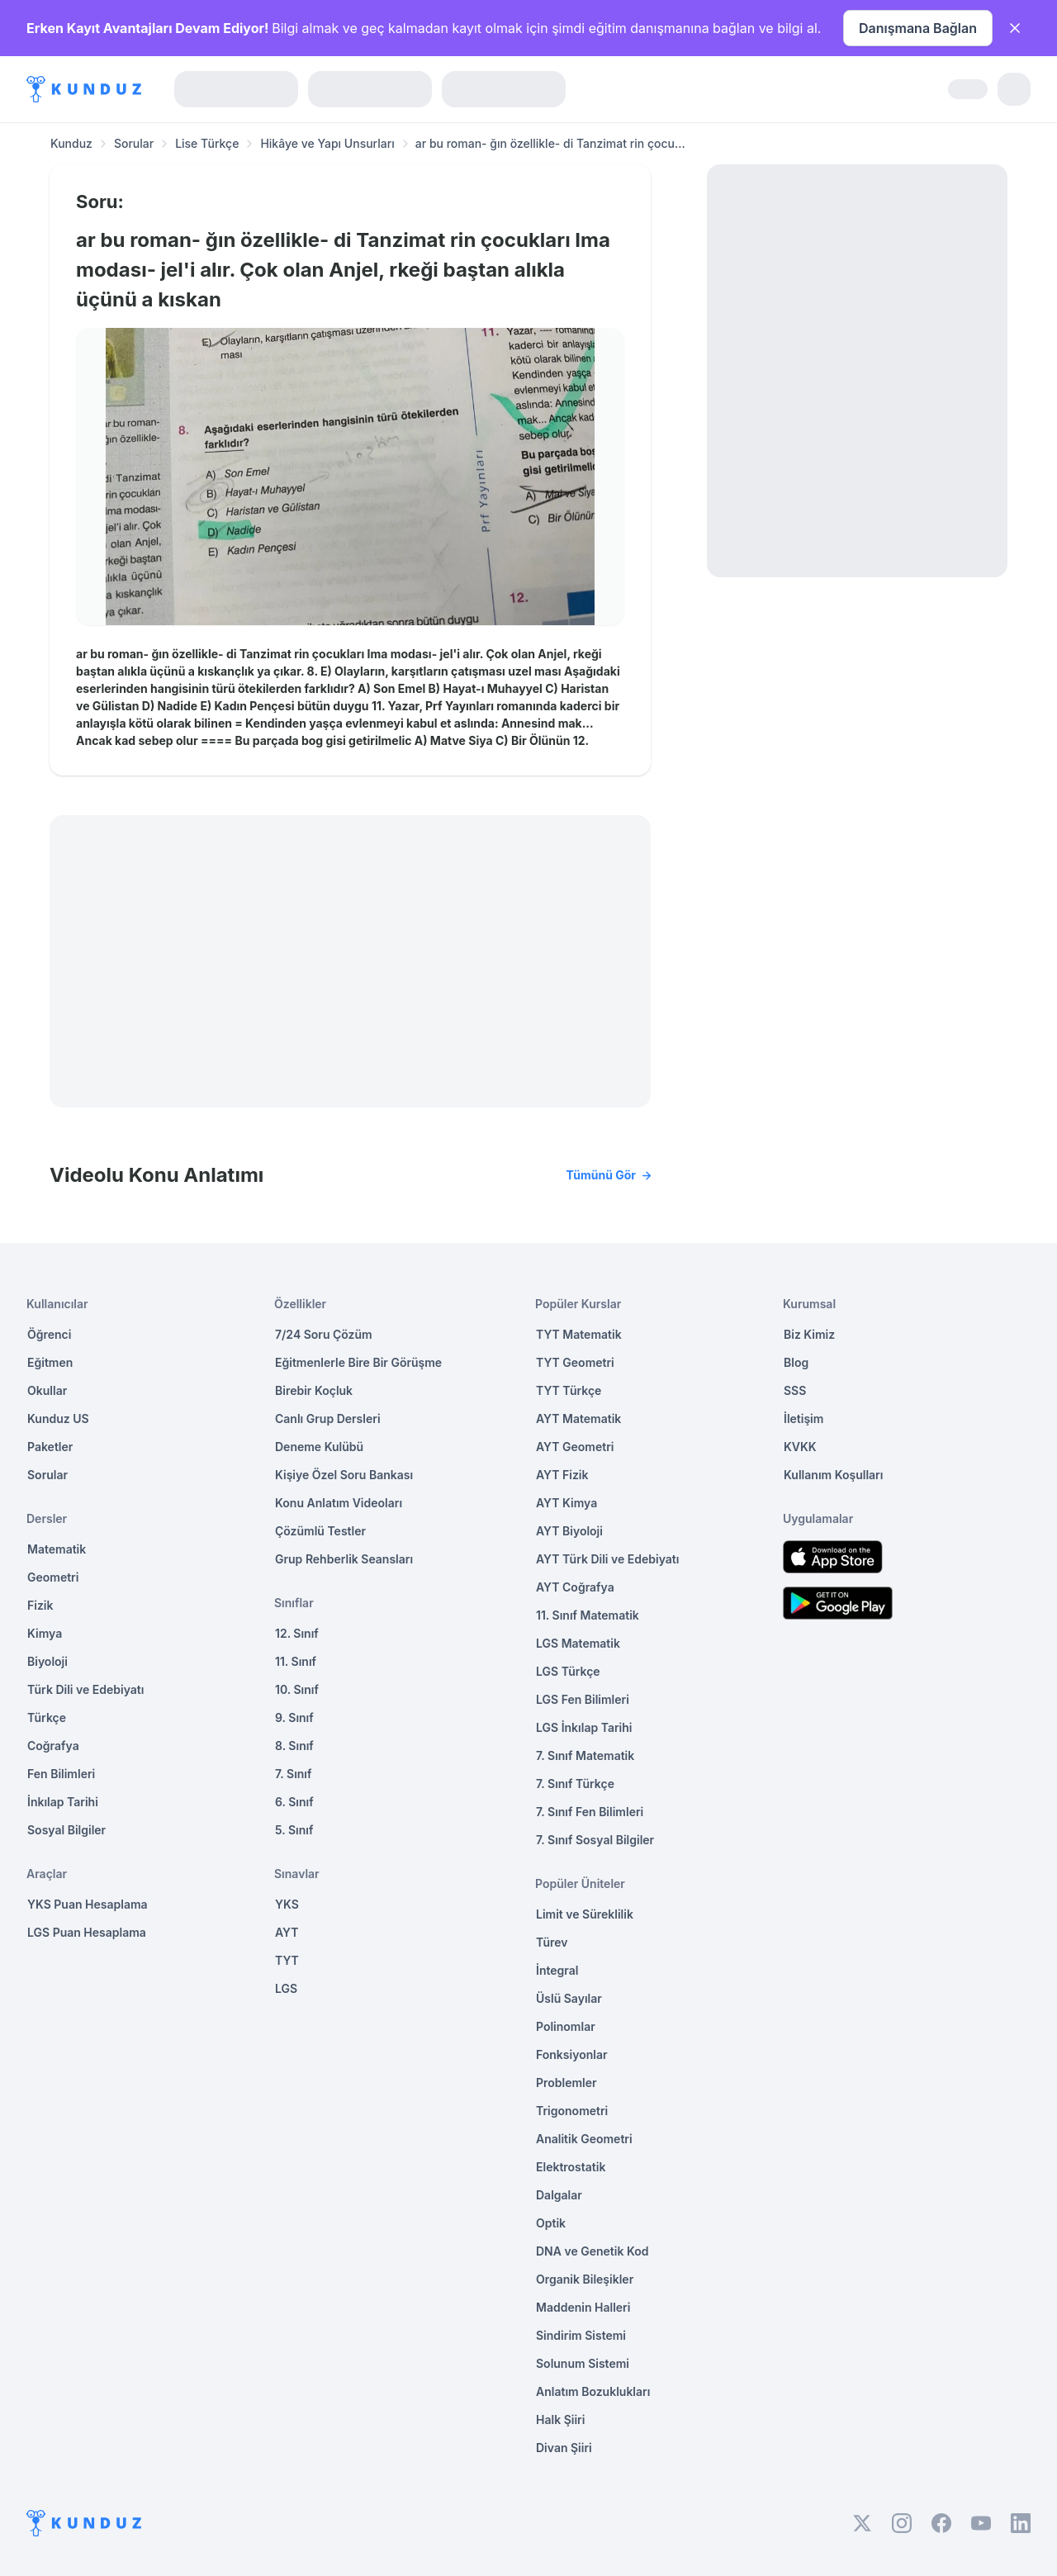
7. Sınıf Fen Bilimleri (589, 1812)
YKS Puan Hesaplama (87, 1904)
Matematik (56, 1549)
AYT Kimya (566, 1503)
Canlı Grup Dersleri (328, 1418)
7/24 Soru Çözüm (323, 1334)
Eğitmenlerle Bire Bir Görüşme (358, 1362)
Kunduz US (58, 1418)
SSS (795, 1390)
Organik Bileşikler (584, 2279)
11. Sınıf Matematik (587, 1615)
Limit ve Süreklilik (584, 1914)
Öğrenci (49, 1334)
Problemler (566, 2083)
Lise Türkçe (207, 143)
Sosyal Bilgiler (66, 1830)
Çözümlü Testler (320, 1531)
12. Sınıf (297, 1633)
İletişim (803, 1418)
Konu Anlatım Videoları (338, 1503)
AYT (287, 1932)
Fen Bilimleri (61, 1774)
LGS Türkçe (568, 1671)
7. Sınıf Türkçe (575, 1784)
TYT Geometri (575, 1362)
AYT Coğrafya (575, 1587)
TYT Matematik (579, 1334)
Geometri (52, 1577)
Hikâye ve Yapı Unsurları (327, 143)
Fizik (40, 1605)
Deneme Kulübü (319, 1447)
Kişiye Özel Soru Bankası (344, 1475)
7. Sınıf (293, 1774)
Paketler (50, 1447)
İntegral (557, 1970)
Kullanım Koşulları (833, 1475)
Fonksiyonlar (572, 2054)
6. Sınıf (294, 1802)
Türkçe (46, 1717)
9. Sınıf (294, 1717)
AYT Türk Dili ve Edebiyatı (607, 1559)
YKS (287, 1904)
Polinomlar (565, 2026)
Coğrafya (53, 1746)
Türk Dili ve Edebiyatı (85, 1689)
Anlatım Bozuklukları (593, 2391)
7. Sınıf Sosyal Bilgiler (595, 1840)
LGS (286, 1988)
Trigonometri (572, 2111)
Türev (552, 1942)
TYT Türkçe (568, 1390)
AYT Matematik (578, 1418)
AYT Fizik (562, 1475)
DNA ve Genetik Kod (592, 2251)
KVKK (800, 1447)
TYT (287, 1960)
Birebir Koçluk (314, 1390)
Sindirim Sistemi (581, 2335)
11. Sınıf (295, 1661)
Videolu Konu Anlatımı (350, 1175)
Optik (551, 2223)
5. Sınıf (294, 1830)
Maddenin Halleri (583, 2307)
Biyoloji (47, 1661)
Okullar (47, 1390)
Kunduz (71, 143)
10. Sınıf (297, 1689)
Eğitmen (50, 1362)
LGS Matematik (578, 1643)
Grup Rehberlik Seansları (344, 1559)
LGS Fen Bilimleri (582, 1699)
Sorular (134, 143)
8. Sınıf (294, 1746)
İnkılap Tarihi (62, 1802)
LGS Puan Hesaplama (86, 1932)
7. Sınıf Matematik (585, 1755)
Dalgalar (559, 2195)
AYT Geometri (575, 1447)
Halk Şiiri (560, 2419)
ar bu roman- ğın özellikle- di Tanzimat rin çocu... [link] (550, 143)
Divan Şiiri (564, 2448)
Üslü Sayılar (569, 1998)
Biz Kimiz (809, 1334)
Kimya (44, 1633)
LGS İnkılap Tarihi (584, 1727)
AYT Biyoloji (569, 1531)
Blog (796, 1362)
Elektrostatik (570, 2167)
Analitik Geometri (584, 2139)
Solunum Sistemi (582, 2363)
